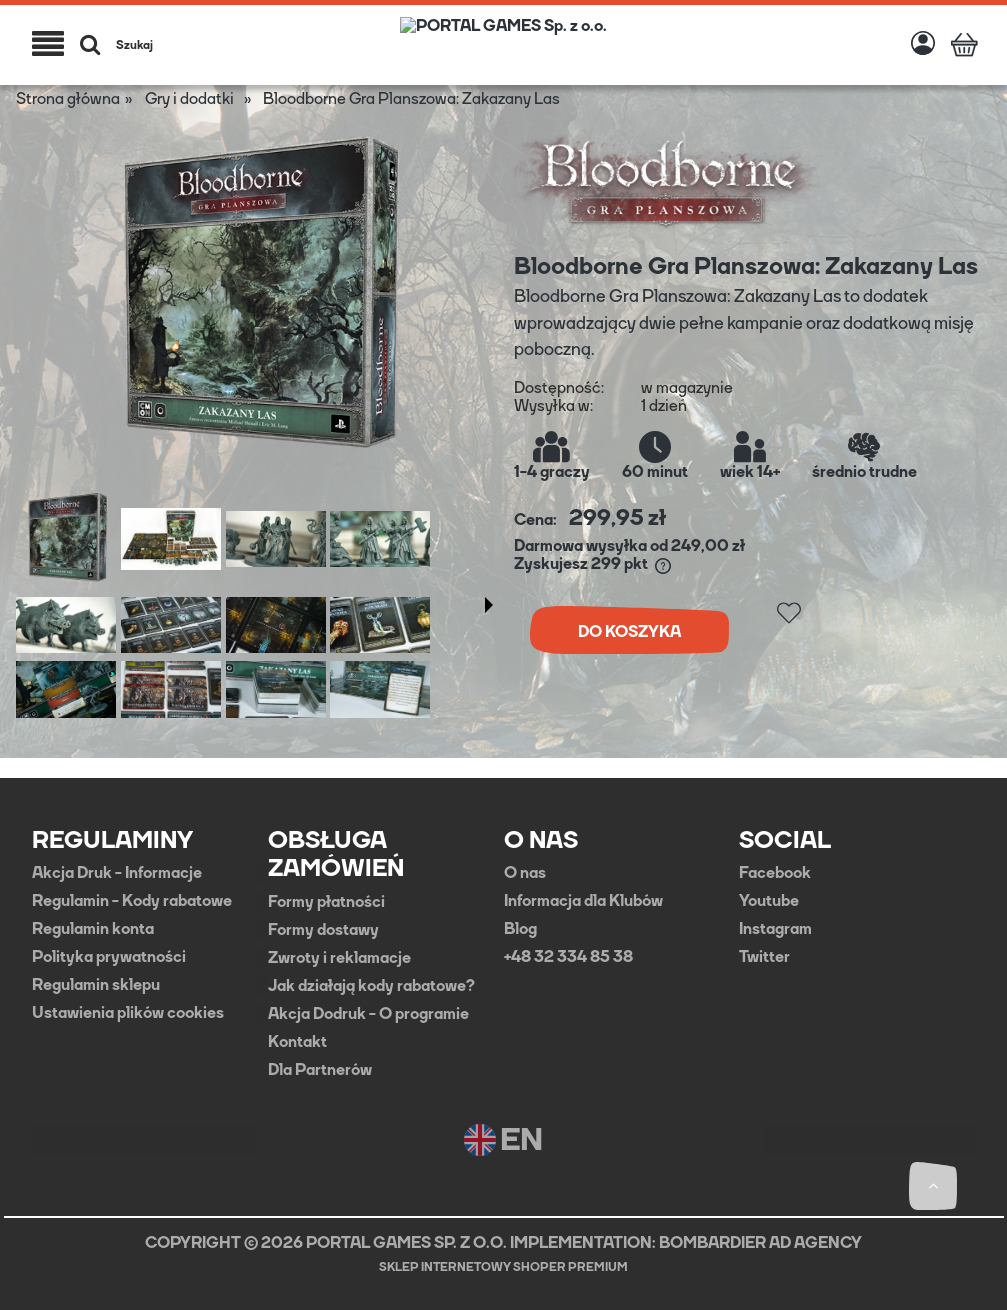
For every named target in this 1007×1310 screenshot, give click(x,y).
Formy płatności (326, 902)
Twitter (764, 957)
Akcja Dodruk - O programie (368, 1014)
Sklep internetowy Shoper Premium (503, 1267)
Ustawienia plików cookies (128, 1013)
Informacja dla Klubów (583, 901)
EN (503, 1140)
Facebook (775, 873)
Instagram (775, 929)
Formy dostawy (323, 930)
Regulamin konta (93, 929)
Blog (520, 929)
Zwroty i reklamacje (339, 958)
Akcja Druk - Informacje (117, 873)
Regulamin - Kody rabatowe (132, 901)
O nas (525, 873)
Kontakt (297, 1042)
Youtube (769, 901)
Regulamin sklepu (96, 985)
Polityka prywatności (109, 957)
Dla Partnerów (320, 1070)
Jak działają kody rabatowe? (371, 986)
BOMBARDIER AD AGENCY (760, 1242)
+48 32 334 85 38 (568, 957)
